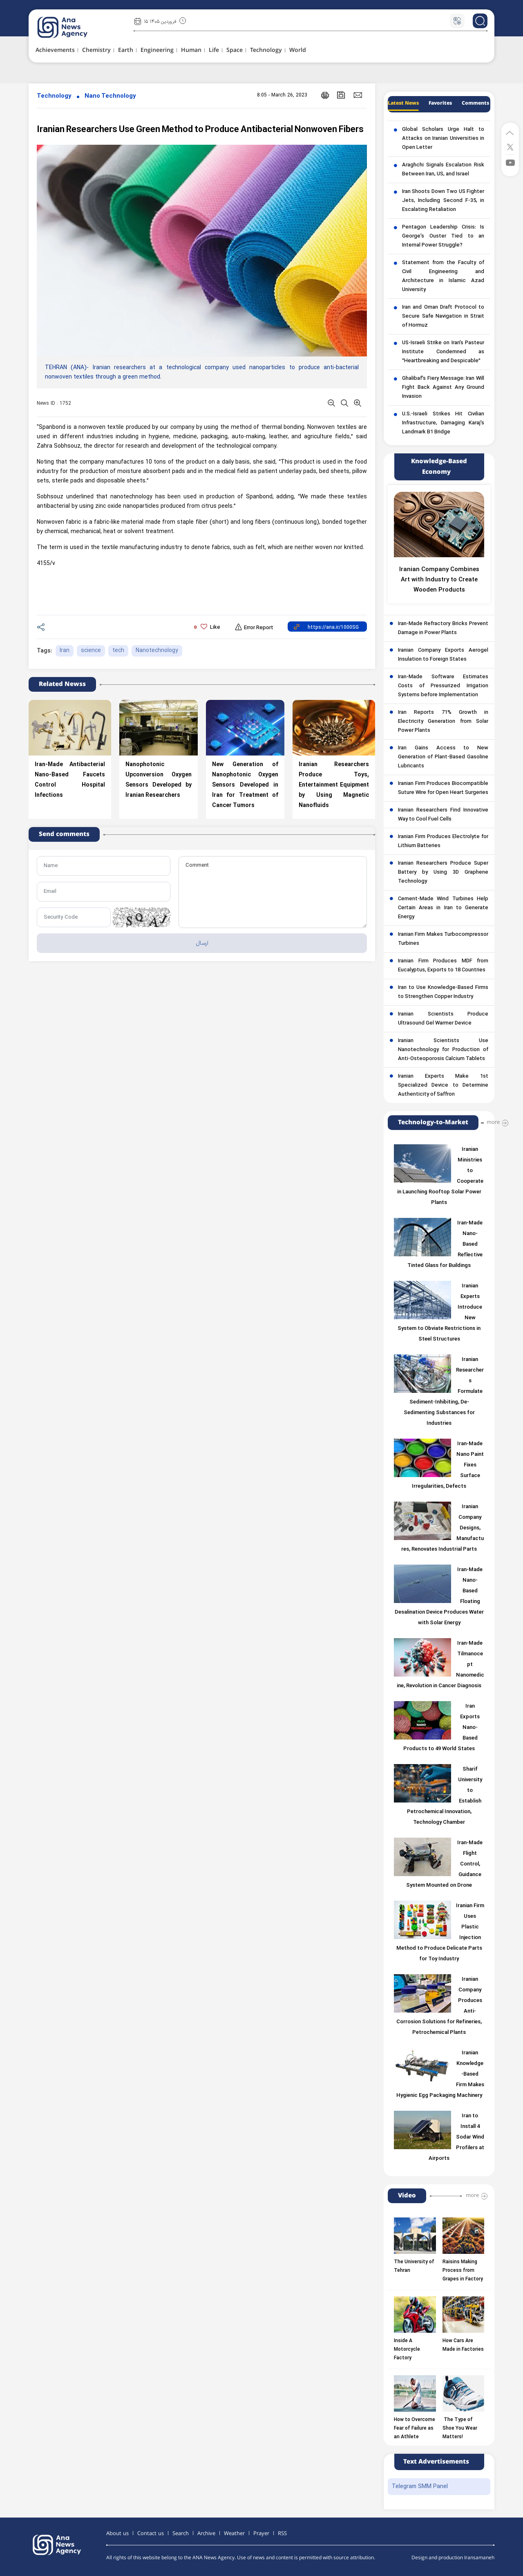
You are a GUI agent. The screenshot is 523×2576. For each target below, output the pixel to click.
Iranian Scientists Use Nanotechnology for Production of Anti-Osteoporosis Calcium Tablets (443, 1050)
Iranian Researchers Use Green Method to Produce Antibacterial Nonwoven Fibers (200, 130)
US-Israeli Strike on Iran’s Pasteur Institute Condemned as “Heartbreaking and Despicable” (443, 352)
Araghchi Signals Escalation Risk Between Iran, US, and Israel (443, 169)
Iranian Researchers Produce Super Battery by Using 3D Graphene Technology (443, 872)
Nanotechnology (157, 650)
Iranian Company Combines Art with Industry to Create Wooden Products (439, 580)
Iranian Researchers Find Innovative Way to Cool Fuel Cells (443, 814)
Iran (64, 650)
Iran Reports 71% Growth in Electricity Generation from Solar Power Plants (443, 721)
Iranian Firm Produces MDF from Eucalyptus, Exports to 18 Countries (443, 965)
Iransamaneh (479, 2558)
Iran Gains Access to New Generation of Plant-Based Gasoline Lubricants (443, 757)
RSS (282, 2533)
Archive (206, 2533)
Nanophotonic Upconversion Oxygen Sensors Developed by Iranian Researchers (158, 780)
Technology (54, 96)
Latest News (403, 103)
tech (118, 650)
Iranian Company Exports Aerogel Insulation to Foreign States (443, 655)
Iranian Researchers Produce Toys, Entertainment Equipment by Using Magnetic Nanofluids (334, 785)
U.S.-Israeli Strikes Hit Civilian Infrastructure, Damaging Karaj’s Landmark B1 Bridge (443, 423)
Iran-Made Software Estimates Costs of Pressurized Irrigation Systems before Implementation (443, 686)
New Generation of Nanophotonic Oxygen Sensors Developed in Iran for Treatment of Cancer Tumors (245, 785)
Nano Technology (110, 96)
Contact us (150, 2533)
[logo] (71, 27)
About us (117, 2533)
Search (180, 2533)
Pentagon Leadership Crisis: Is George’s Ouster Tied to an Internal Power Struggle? (443, 236)
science (91, 650)
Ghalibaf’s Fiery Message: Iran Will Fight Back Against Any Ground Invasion (443, 387)
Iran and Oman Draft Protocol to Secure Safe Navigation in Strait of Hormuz (443, 316)
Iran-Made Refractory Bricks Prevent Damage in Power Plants (443, 628)
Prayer (261, 2533)
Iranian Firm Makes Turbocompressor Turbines (443, 939)
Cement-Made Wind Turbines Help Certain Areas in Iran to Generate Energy (443, 908)
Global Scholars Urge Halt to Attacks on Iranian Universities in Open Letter (443, 139)
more (493, 1122)
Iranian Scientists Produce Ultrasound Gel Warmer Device (443, 1018)
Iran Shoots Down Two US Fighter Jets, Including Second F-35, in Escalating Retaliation (443, 201)
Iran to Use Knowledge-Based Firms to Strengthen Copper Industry (443, 992)
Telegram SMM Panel (420, 2486)
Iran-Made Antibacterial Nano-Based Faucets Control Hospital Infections (70, 780)
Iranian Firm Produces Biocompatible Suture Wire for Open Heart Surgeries (443, 788)
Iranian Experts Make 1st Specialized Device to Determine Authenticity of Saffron (443, 1085)
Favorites (440, 103)
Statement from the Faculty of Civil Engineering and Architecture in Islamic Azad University (443, 276)
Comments (475, 103)
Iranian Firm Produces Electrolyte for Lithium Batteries (443, 841)
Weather (234, 2533)
